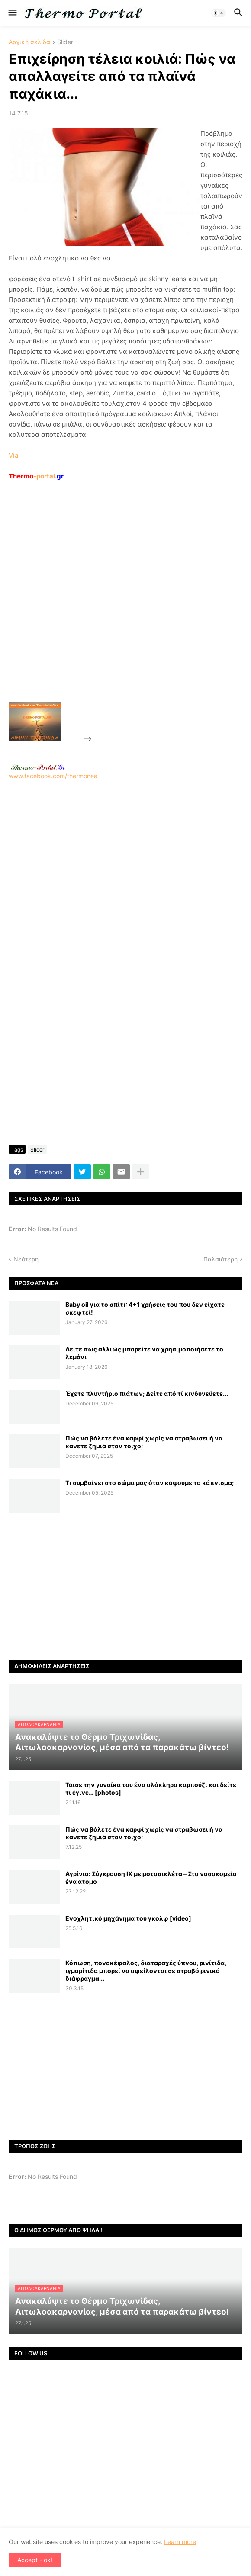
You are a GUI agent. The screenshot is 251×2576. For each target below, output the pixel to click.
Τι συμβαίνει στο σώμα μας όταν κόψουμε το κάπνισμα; (149, 1482)
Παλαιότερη (220, 1259)
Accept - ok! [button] (34, 2559)
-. (37, 767)
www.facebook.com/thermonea (125, 871)
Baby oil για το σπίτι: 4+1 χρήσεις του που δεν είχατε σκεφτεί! (145, 1308)
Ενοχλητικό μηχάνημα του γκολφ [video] (128, 1918)
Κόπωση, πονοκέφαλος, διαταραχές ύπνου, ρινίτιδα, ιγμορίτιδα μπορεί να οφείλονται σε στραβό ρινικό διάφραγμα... (145, 1970)
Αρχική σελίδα (29, 42)
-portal (36, 476)
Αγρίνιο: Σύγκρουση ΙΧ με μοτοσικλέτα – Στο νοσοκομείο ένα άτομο (151, 1877)
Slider (65, 42)
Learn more (180, 2541)
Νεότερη (26, 1259)
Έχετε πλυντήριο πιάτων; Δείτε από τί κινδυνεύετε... (146, 1393)
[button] (12, 13)
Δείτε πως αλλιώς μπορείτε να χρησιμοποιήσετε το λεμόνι (144, 1352)
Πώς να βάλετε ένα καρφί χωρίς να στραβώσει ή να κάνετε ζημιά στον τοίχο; (143, 1442)
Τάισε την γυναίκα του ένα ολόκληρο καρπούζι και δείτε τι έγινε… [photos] (150, 1788)
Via (13, 455)
